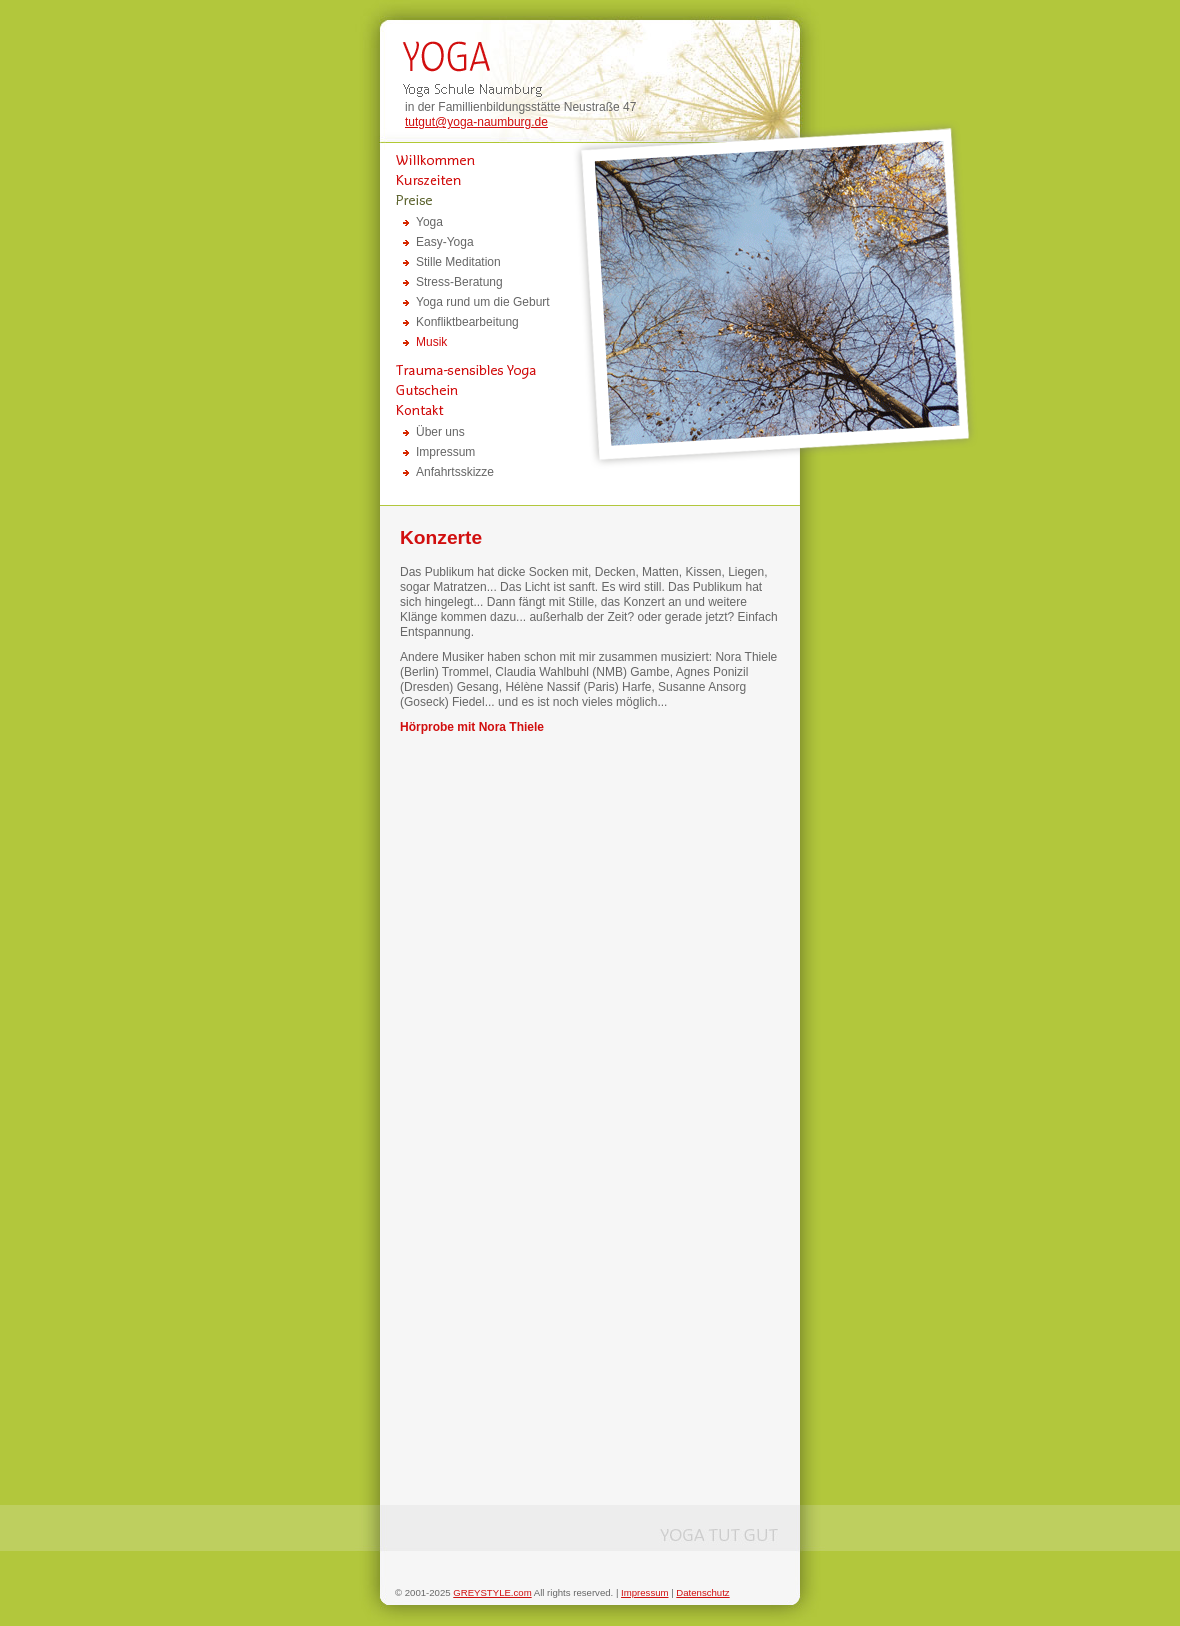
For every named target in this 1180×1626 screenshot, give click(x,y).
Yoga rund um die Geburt (483, 302)
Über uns (440, 432)
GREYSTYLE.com (492, 1592)
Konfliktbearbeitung (467, 322)
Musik (431, 342)
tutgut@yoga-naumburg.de (476, 122)
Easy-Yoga (445, 242)
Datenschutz (702, 1592)
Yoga (429, 222)
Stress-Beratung (459, 282)
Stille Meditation (458, 262)
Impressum (445, 452)
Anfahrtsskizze (455, 472)
